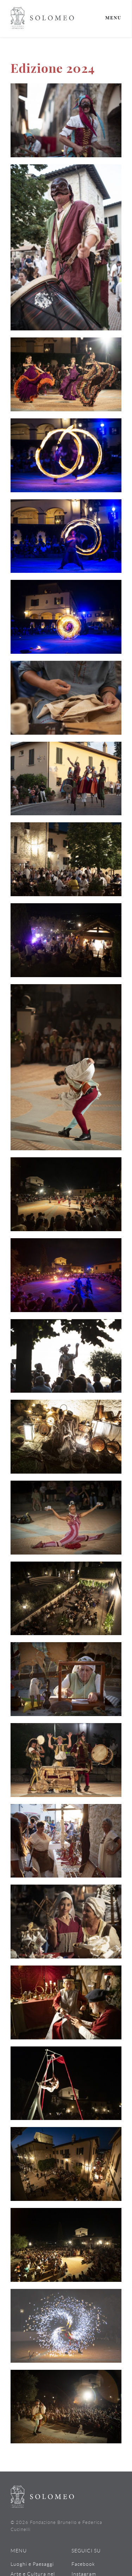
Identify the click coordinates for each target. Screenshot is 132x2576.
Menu (113, 18)
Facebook (83, 2564)
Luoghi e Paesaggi (32, 2564)
